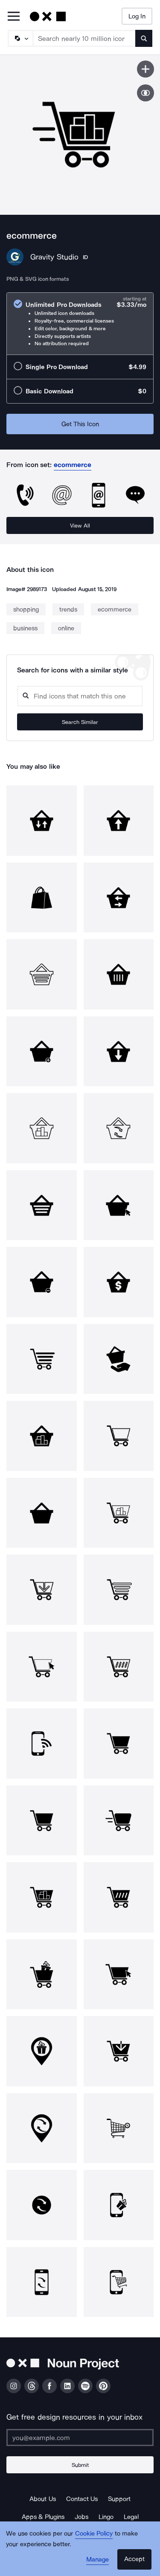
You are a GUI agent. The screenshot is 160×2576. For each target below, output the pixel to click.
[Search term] (84, 38)
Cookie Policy (94, 2533)
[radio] (80, 324)
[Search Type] (20, 38)
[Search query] (80, 696)
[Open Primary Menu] (14, 17)
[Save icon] (145, 69)
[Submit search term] (143, 38)
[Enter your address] (80, 2437)
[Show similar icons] (145, 92)
